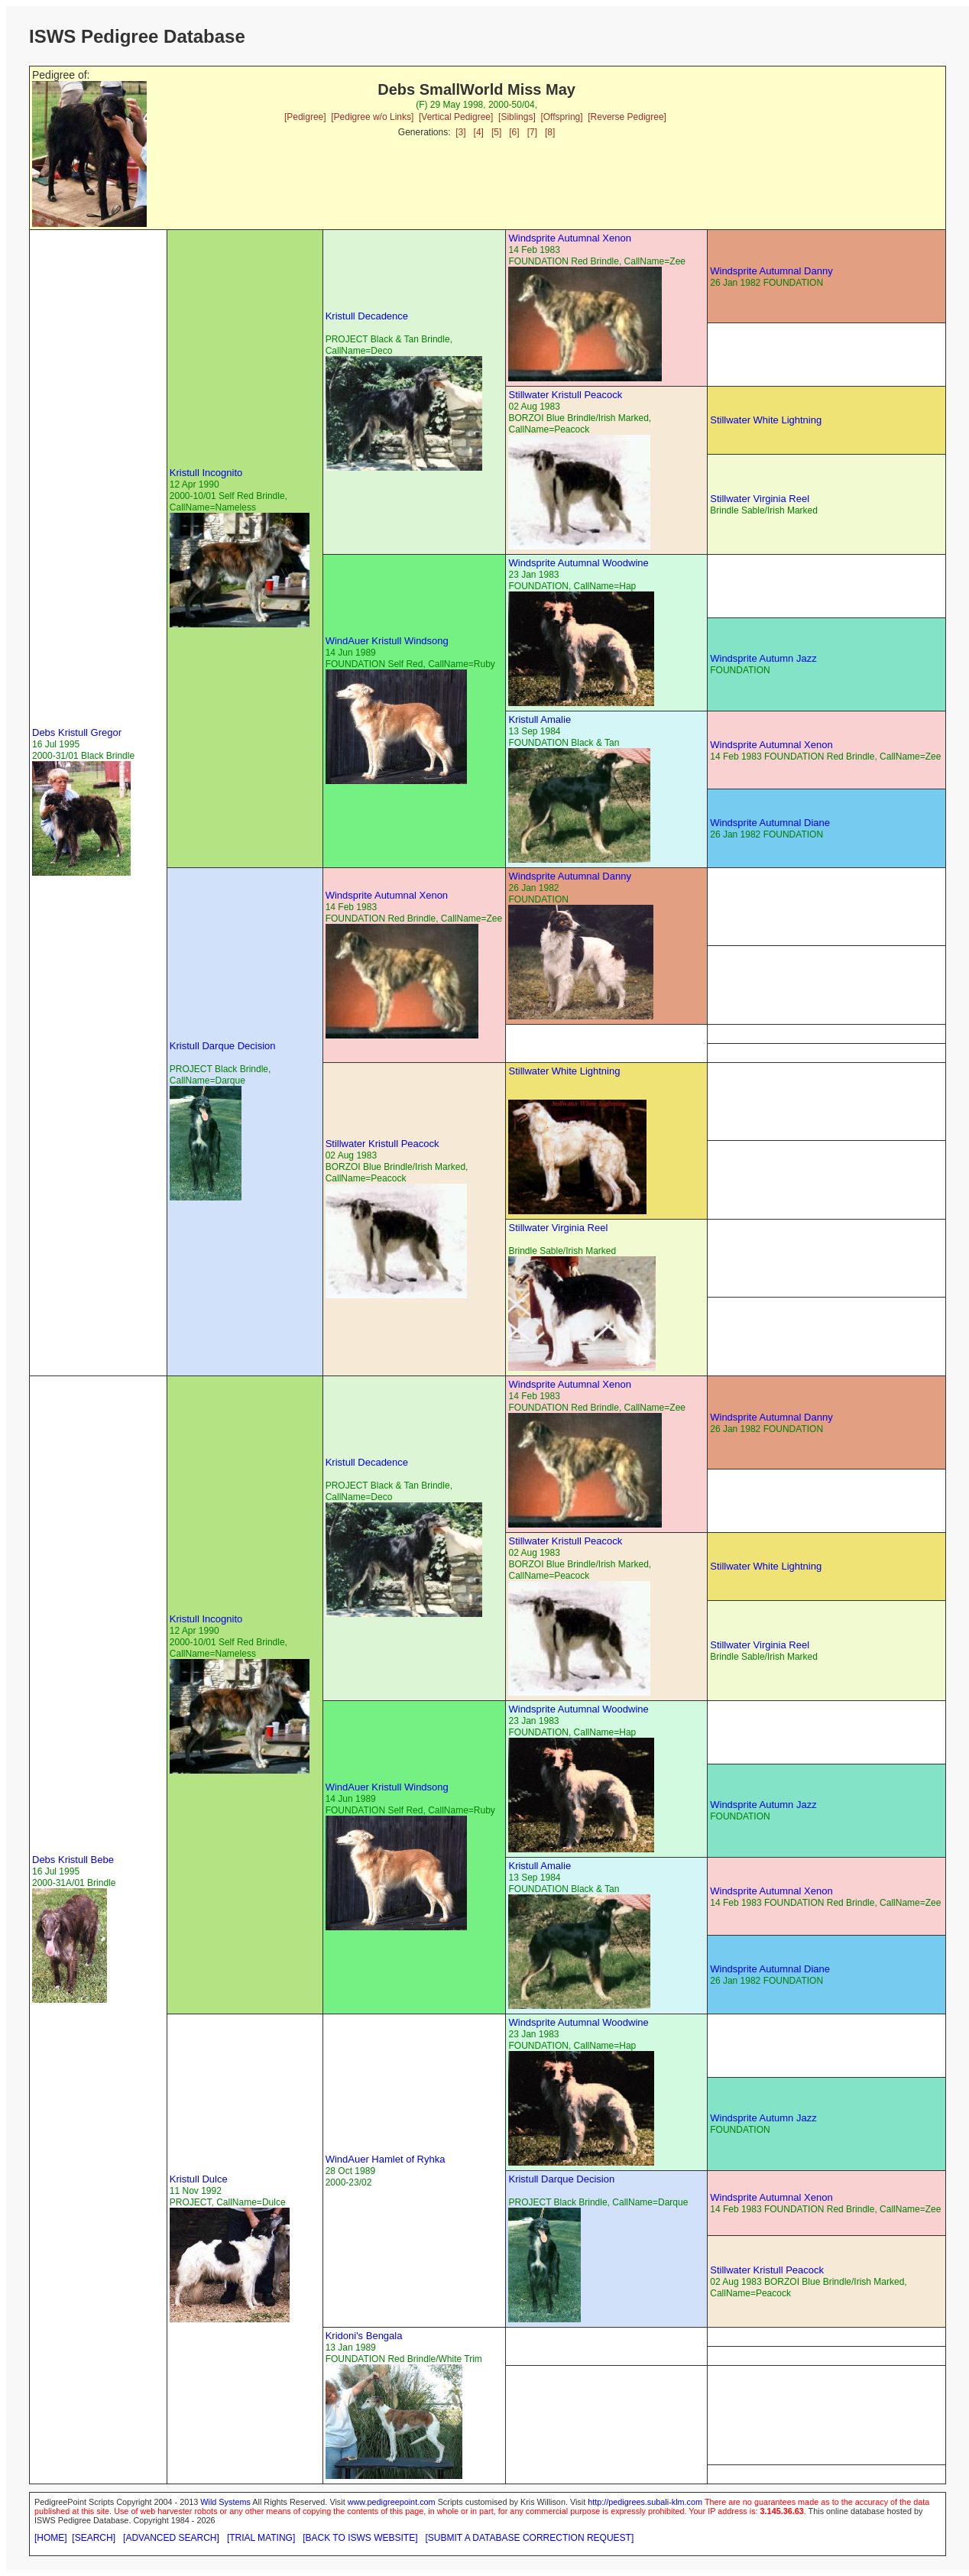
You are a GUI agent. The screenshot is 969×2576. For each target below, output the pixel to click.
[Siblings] (517, 117)
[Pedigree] (305, 117)
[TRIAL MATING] (261, 2537)
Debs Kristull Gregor (77, 732)
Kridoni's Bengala (364, 2335)
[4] (479, 132)
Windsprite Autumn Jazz (763, 658)
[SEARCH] (93, 2537)
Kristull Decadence (367, 316)
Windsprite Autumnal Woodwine (578, 563)
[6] (514, 132)
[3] (460, 132)
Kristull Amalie (539, 719)
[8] (550, 132)
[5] (496, 132)
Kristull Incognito (206, 472)
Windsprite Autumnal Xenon (569, 238)
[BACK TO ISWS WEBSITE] (360, 2537)
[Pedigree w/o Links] (372, 117)
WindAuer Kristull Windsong (387, 640)
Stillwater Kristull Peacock (565, 394)
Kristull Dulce (199, 2179)
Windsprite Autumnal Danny (771, 271)
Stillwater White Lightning (766, 420)
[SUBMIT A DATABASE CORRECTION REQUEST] (530, 2537)
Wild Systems (225, 2501)
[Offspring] (561, 117)
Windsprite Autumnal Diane (770, 822)
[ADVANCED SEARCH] (171, 2537)
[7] (532, 132)
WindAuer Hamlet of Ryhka (386, 2159)
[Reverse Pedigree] (627, 117)
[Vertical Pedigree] (456, 117)
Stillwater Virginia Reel (759, 498)
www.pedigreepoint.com (392, 2501)
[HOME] (50, 2537)
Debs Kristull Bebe (73, 1859)
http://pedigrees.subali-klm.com (645, 2501)
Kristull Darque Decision (223, 1045)
